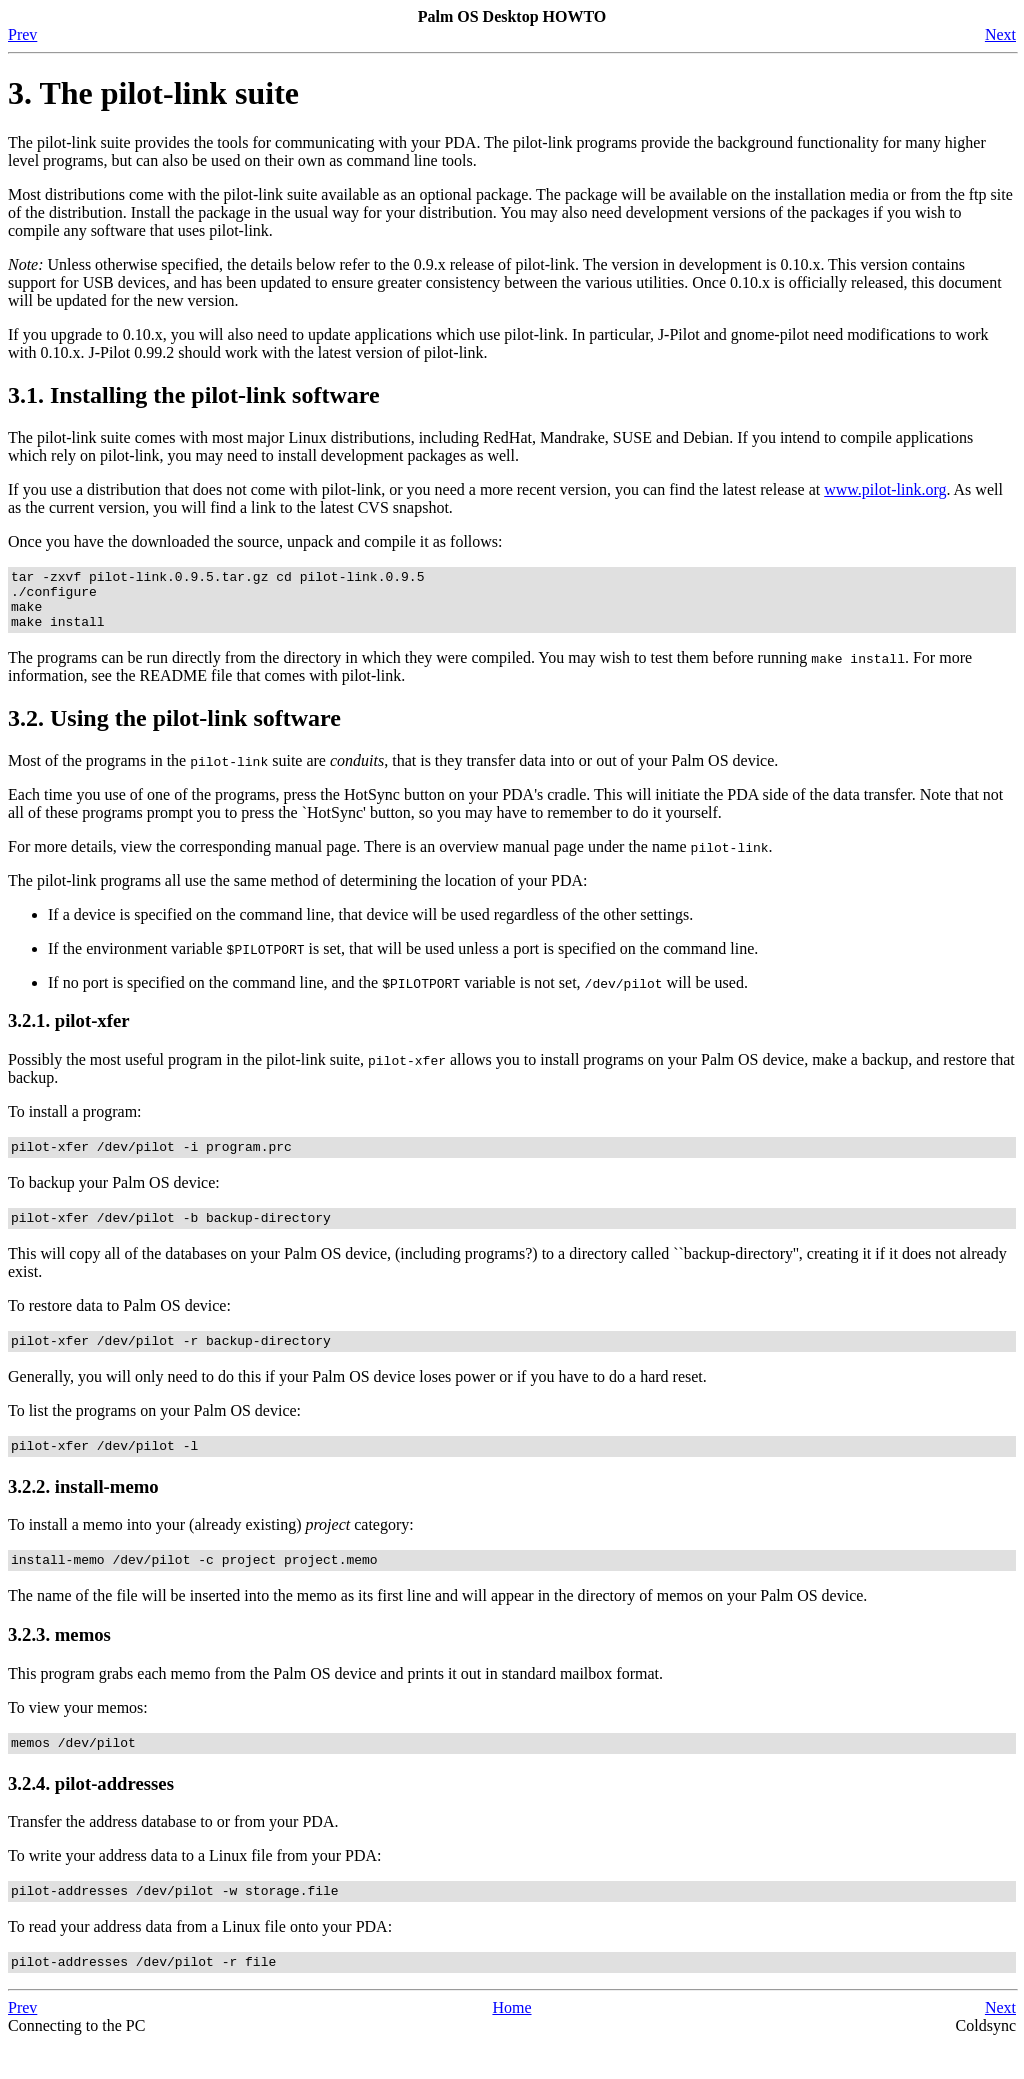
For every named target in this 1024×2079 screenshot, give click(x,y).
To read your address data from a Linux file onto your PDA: (200, 1959)
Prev (22, 34)
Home (511, 2043)
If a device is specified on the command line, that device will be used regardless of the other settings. (370, 926)
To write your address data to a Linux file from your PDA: (194, 1885)
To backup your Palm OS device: (114, 1197)
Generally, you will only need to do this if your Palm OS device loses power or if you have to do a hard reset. (357, 1397)
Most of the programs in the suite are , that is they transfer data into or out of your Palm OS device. (393, 772)
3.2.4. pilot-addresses (91, 1813)
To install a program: (75, 1123)
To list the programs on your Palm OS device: (154, 1431)
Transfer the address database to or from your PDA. (173, 1851)
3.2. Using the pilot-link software (174, 730)
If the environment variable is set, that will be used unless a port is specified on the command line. (403, 960)
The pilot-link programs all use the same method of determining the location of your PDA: (297, 892)
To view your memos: (78, 1734)
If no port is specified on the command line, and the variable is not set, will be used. (398, 994)
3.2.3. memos (59, 1661)
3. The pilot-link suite (153, 93)
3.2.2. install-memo (83, 1510)
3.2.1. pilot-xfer (69, 1032)
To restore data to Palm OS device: (119, 1323)
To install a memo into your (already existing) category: (211, 1548)
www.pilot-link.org (885, 489)
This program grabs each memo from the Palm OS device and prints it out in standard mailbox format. (335, 1700)
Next (1000, 34)
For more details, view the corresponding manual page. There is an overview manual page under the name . (390, 858)
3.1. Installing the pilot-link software (194, 395)
